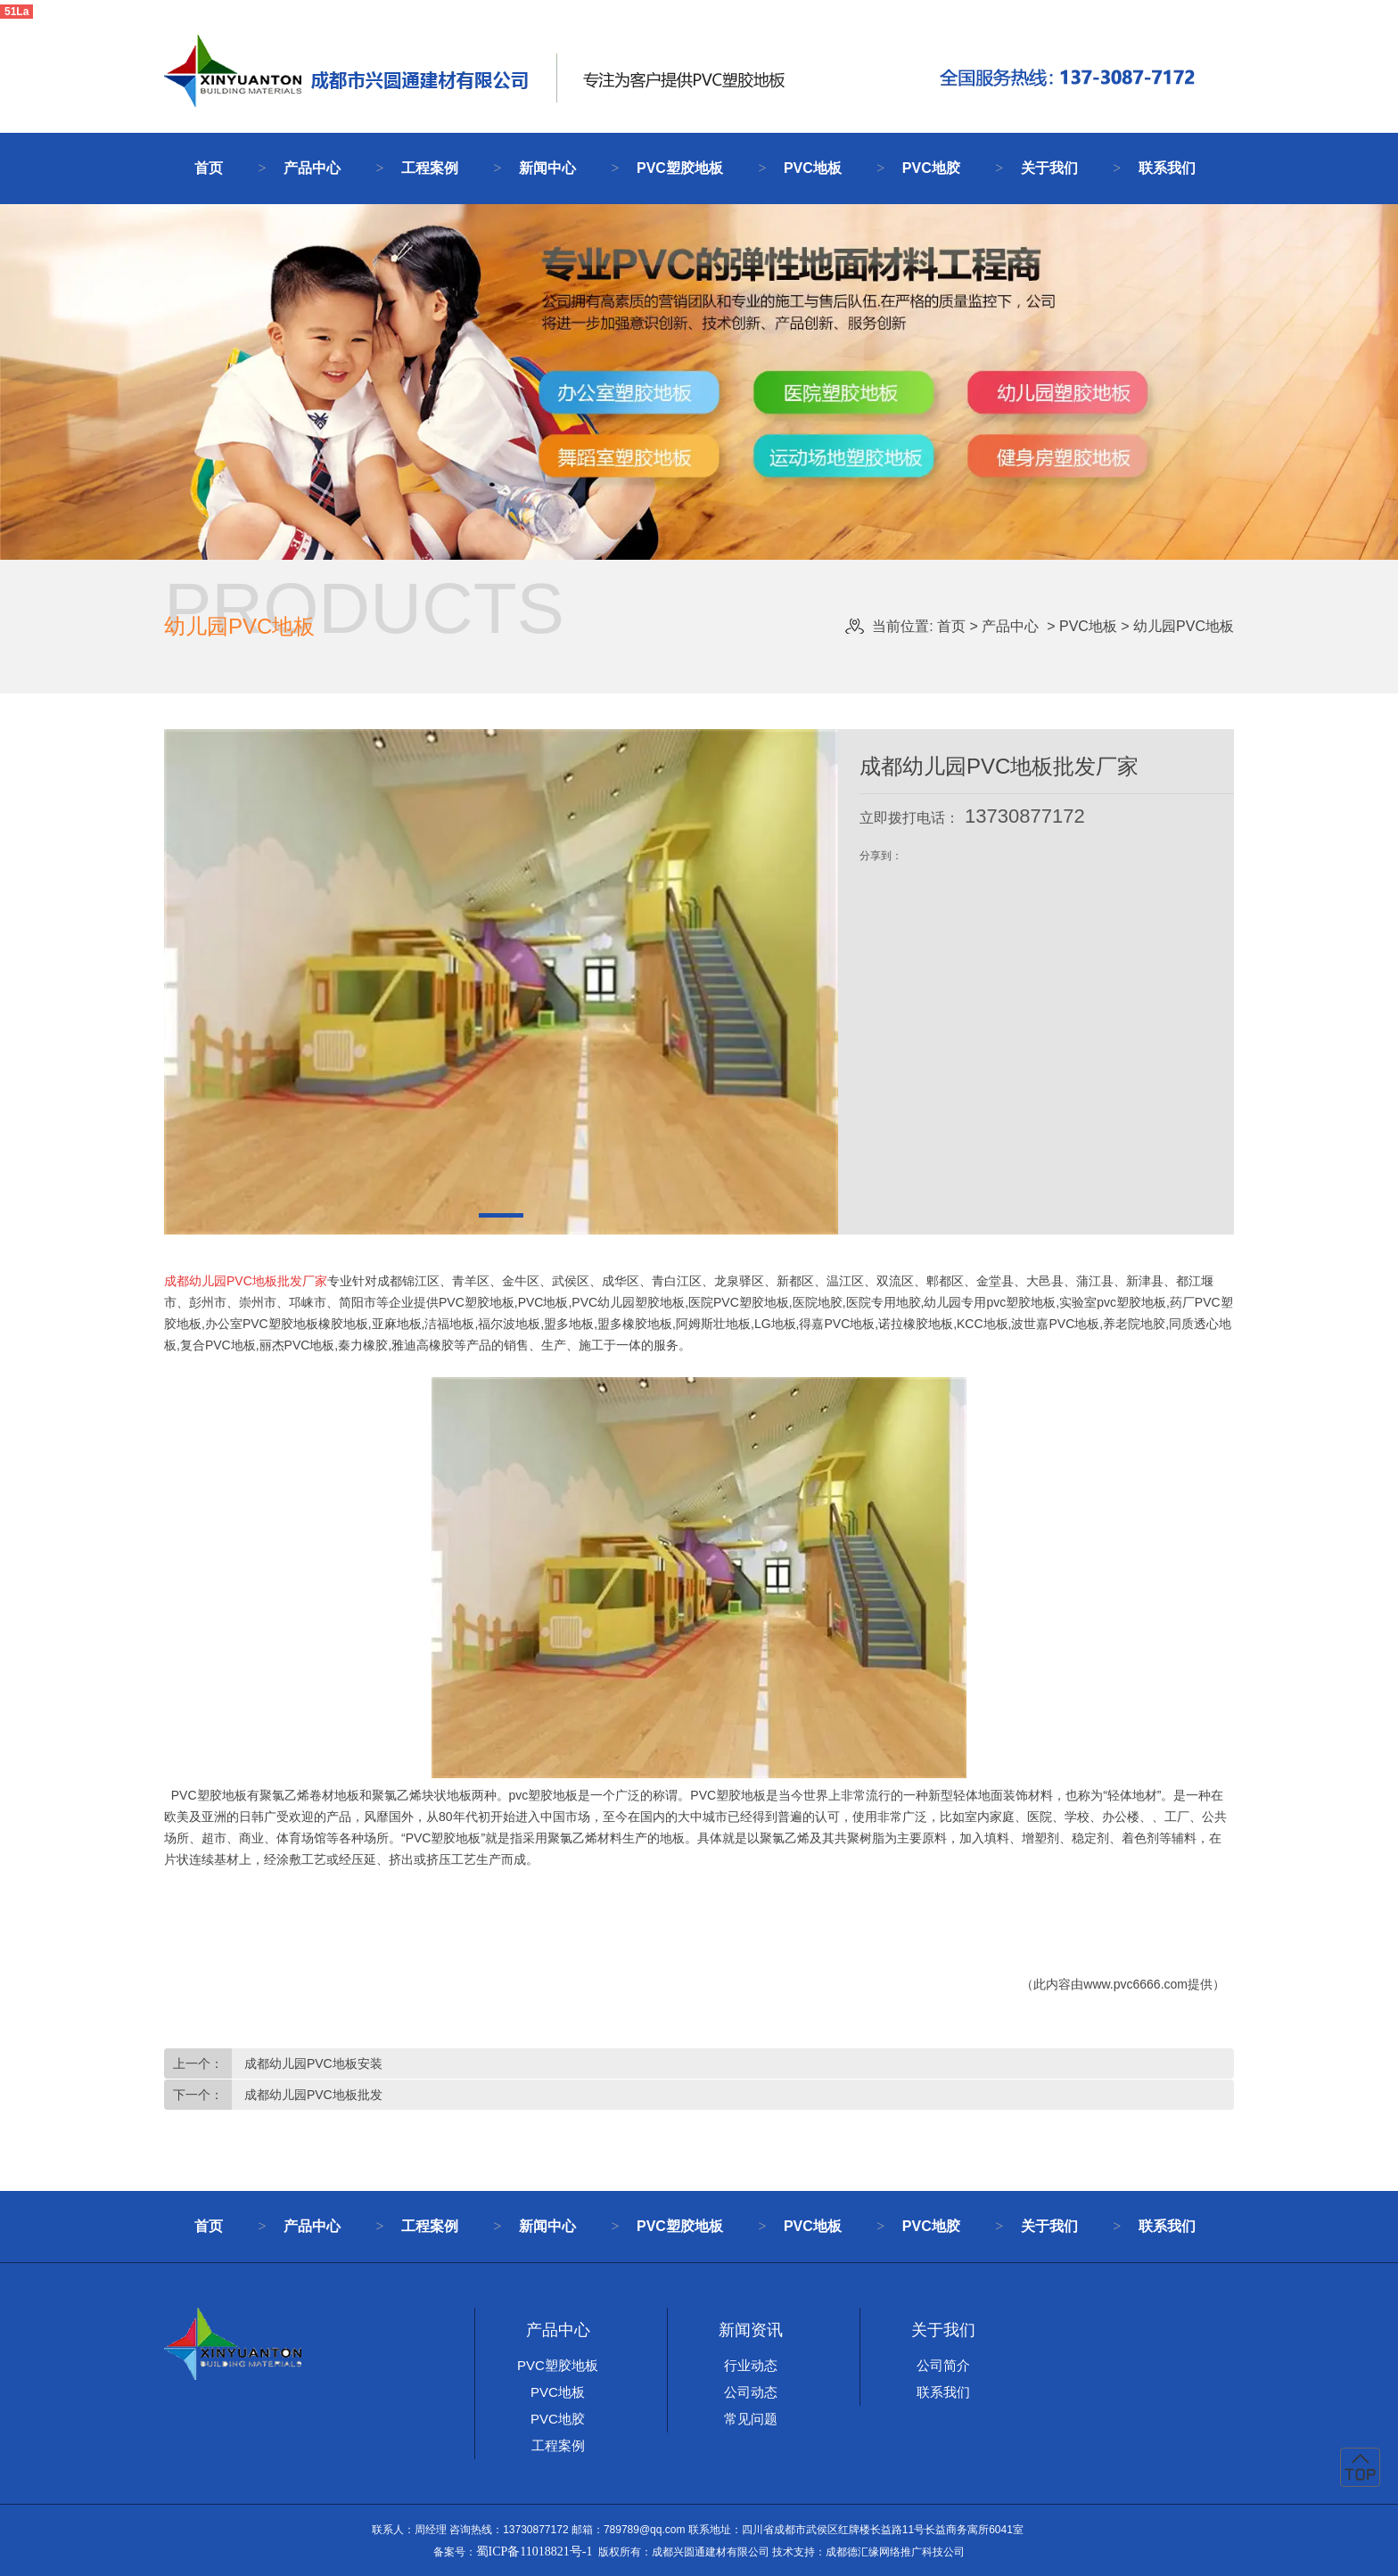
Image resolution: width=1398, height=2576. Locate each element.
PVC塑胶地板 (680, 168)
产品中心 (312, 168)
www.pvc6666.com (1135, 1984)
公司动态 (750, 2392)
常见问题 (750, 2418)
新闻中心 (547, 168)
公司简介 (943, 2365)
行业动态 (750, 2365)
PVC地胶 (931, 168)
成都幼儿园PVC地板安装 (311, 2063)
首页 (208, 168)
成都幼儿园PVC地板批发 (311, 2095)
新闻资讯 (751, 2330)
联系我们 (1167, 168)
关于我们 (1049, 168)
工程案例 (429, 168)
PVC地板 (813, 168)
